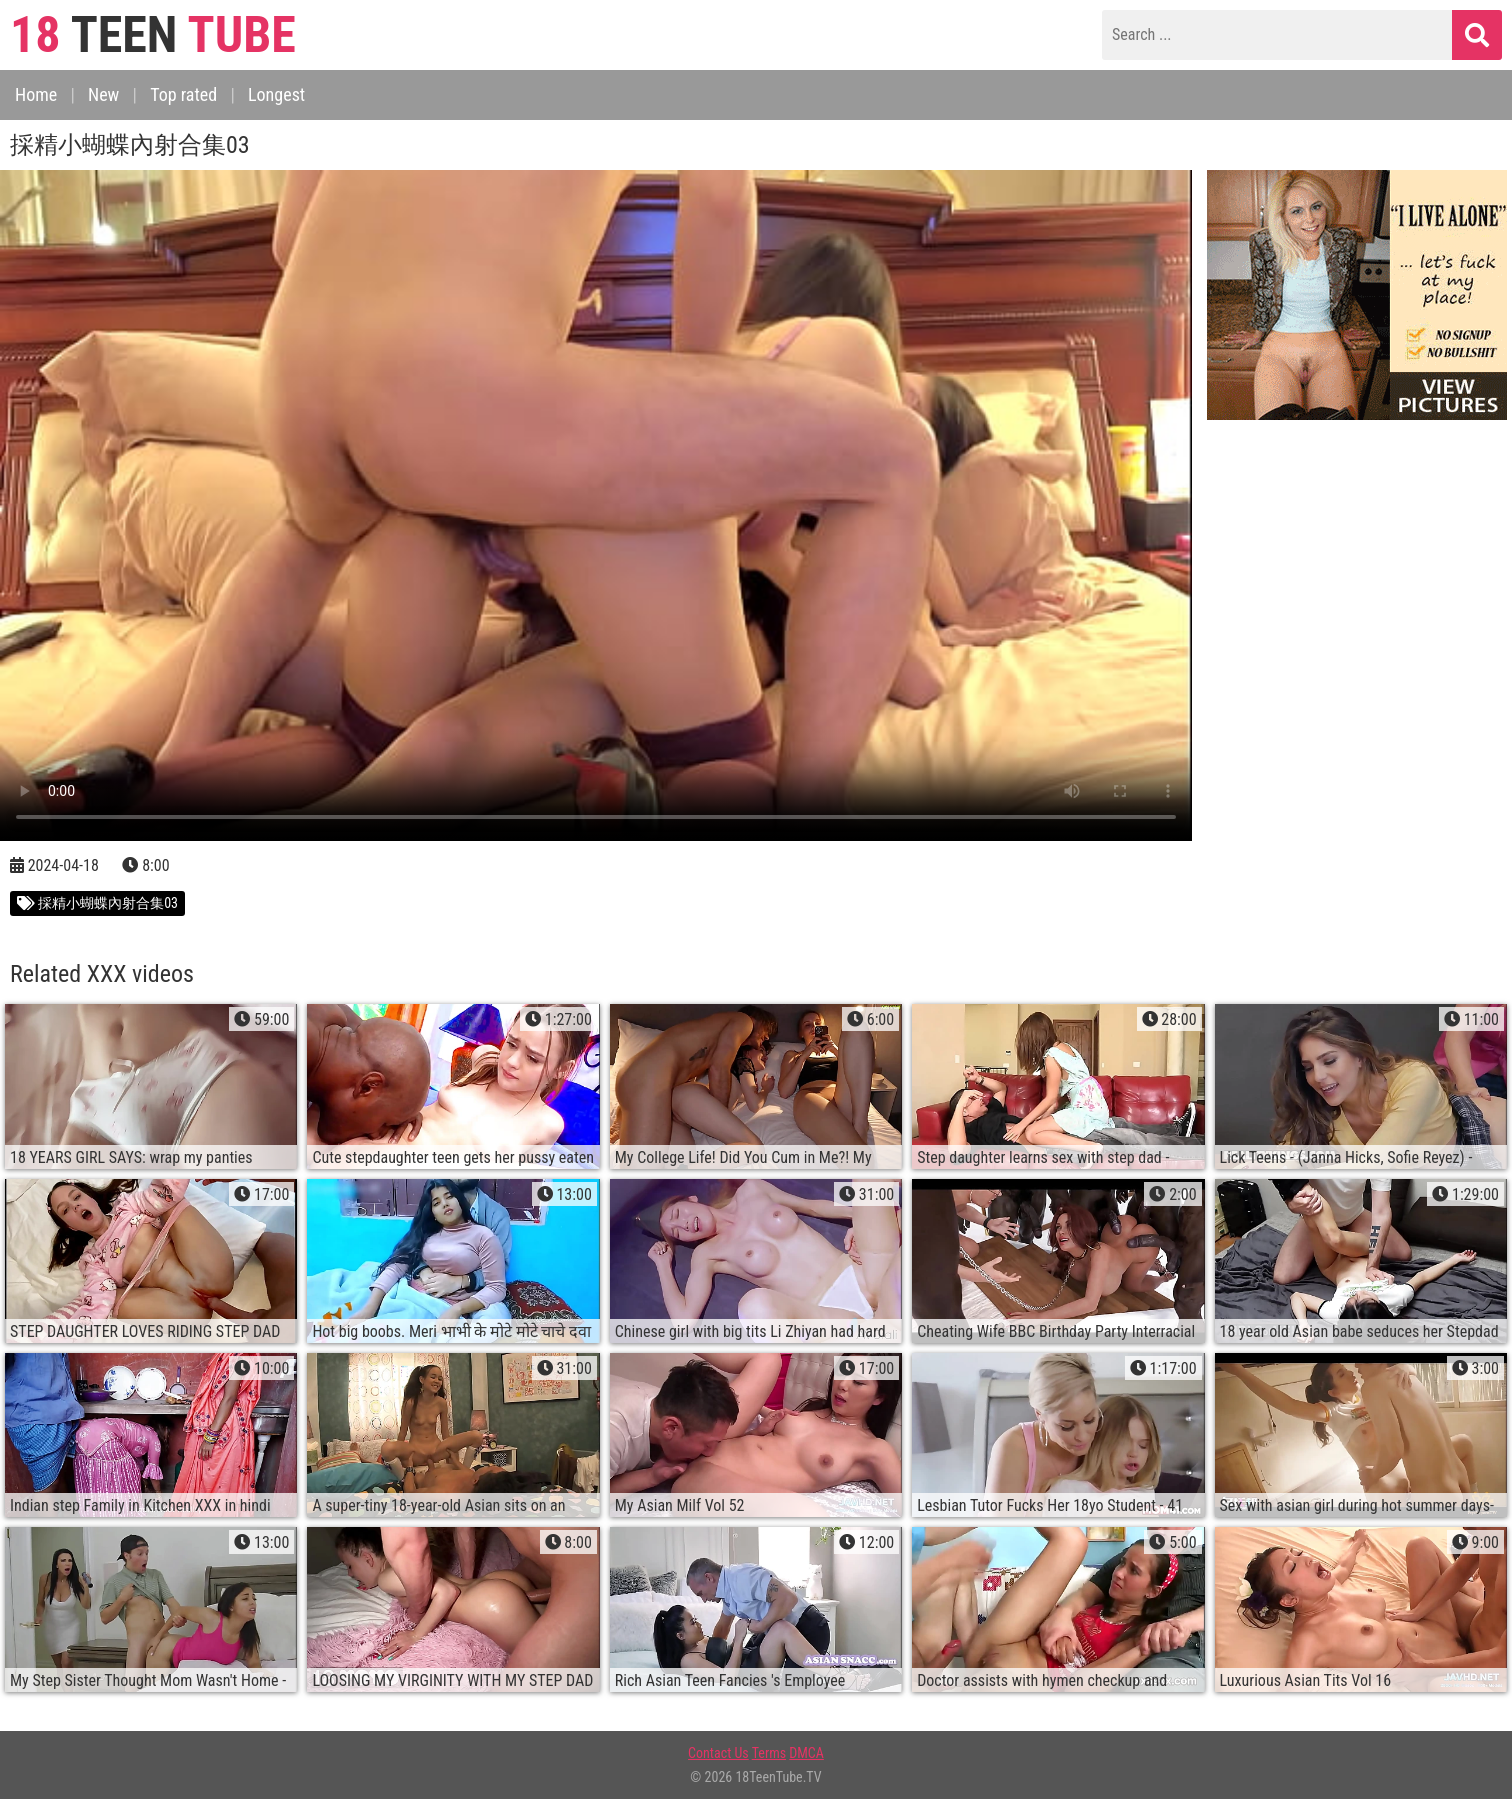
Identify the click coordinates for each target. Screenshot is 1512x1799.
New (103, 94)
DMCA (806, 1753)
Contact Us (718, 1753)
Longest (276, 94)
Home (36, 94)
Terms (769, 1753)
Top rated (183, 94)
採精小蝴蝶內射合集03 (97, 903)
